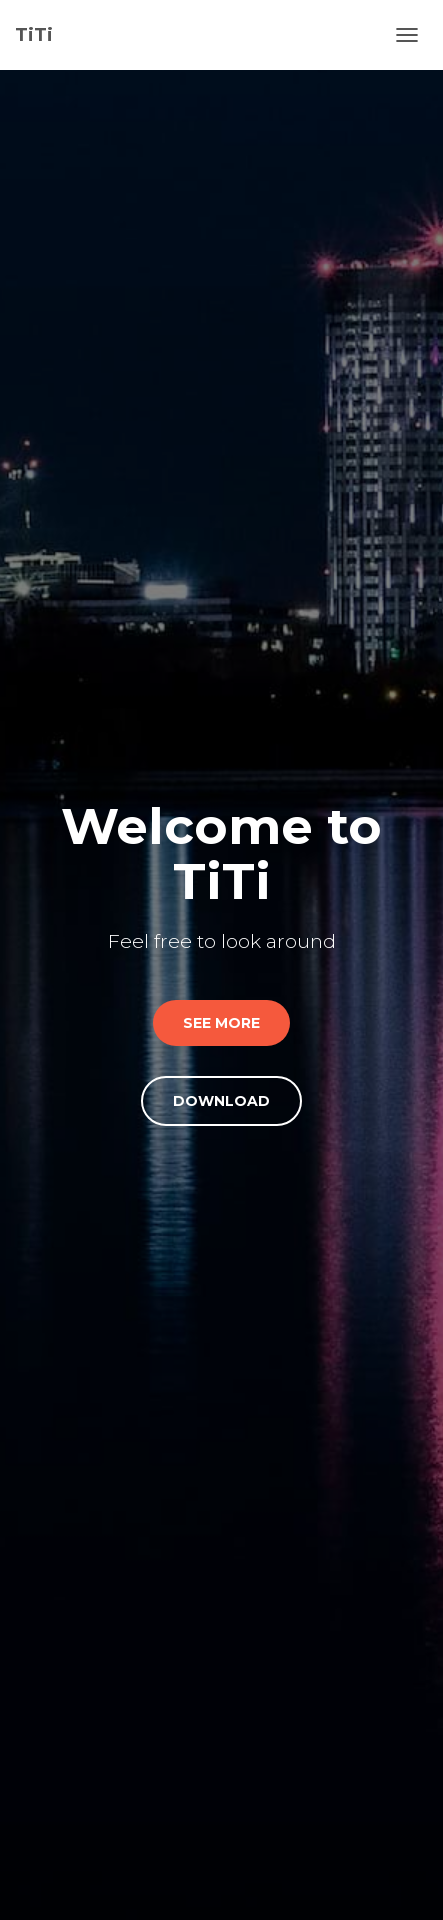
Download (221, 1101)
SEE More (221, 1023)
